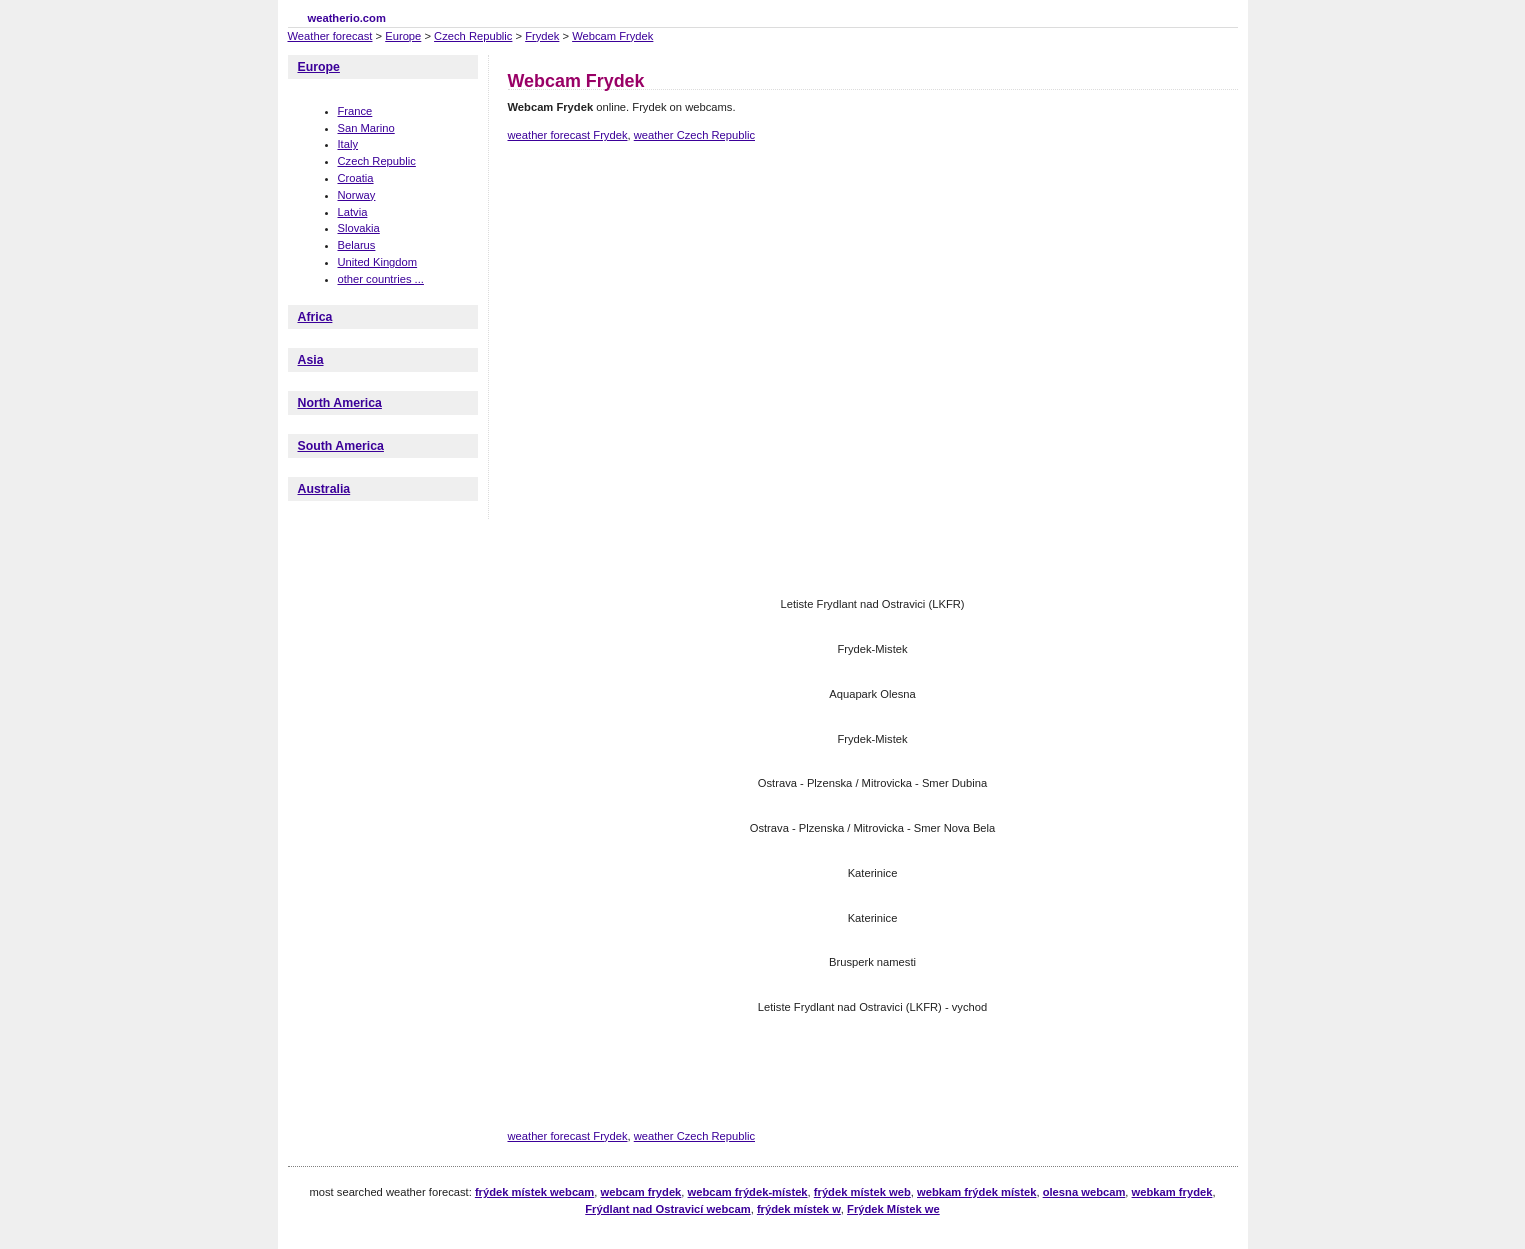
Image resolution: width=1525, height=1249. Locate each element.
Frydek (542, 36)
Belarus (357, 245)
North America (340, 403)
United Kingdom (378, 262)
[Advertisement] (872, 228)
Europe (403, 36)
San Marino (366, 128)
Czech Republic (473, 36)
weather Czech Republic (694, 135)
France (355, 111)
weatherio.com (347, 18)
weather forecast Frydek (568, 135)
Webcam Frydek (612, 36)
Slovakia (359, 228)
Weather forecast (330, 36)
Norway (357, 195)
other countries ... (381, 279)
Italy (348, 144)
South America (341, 446)
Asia (311, 360)
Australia (324, 489)
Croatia (356, 178)
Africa (315, 317)
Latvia (353, 212)
